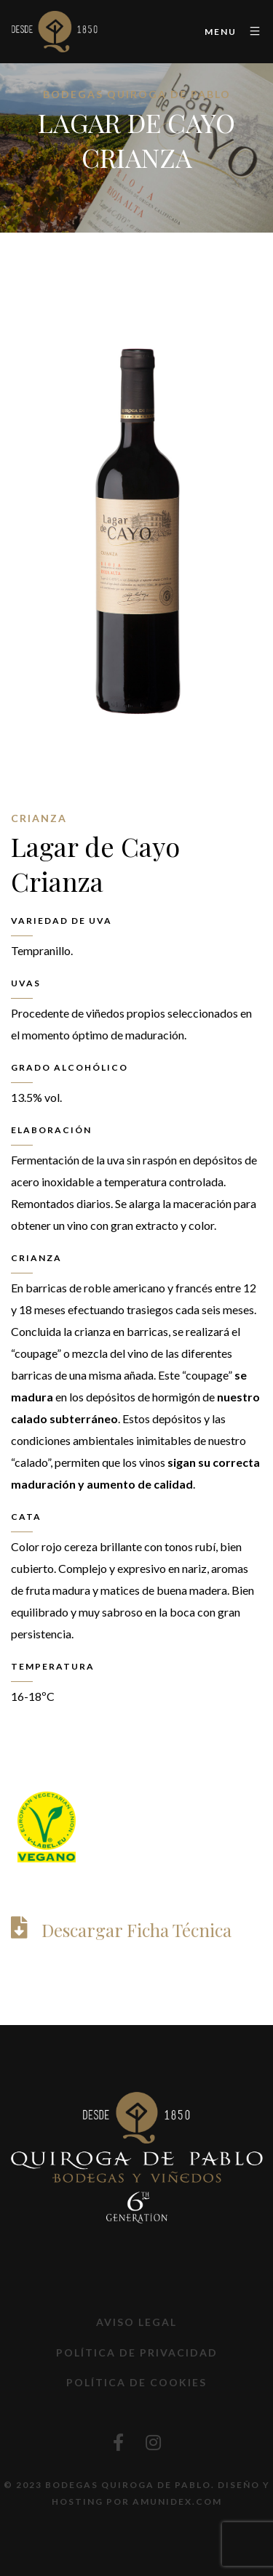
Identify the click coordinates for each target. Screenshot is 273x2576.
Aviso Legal (136, 2322)
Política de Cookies (136, 2382)
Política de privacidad (137, 2352)
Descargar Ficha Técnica (136, 1929)
